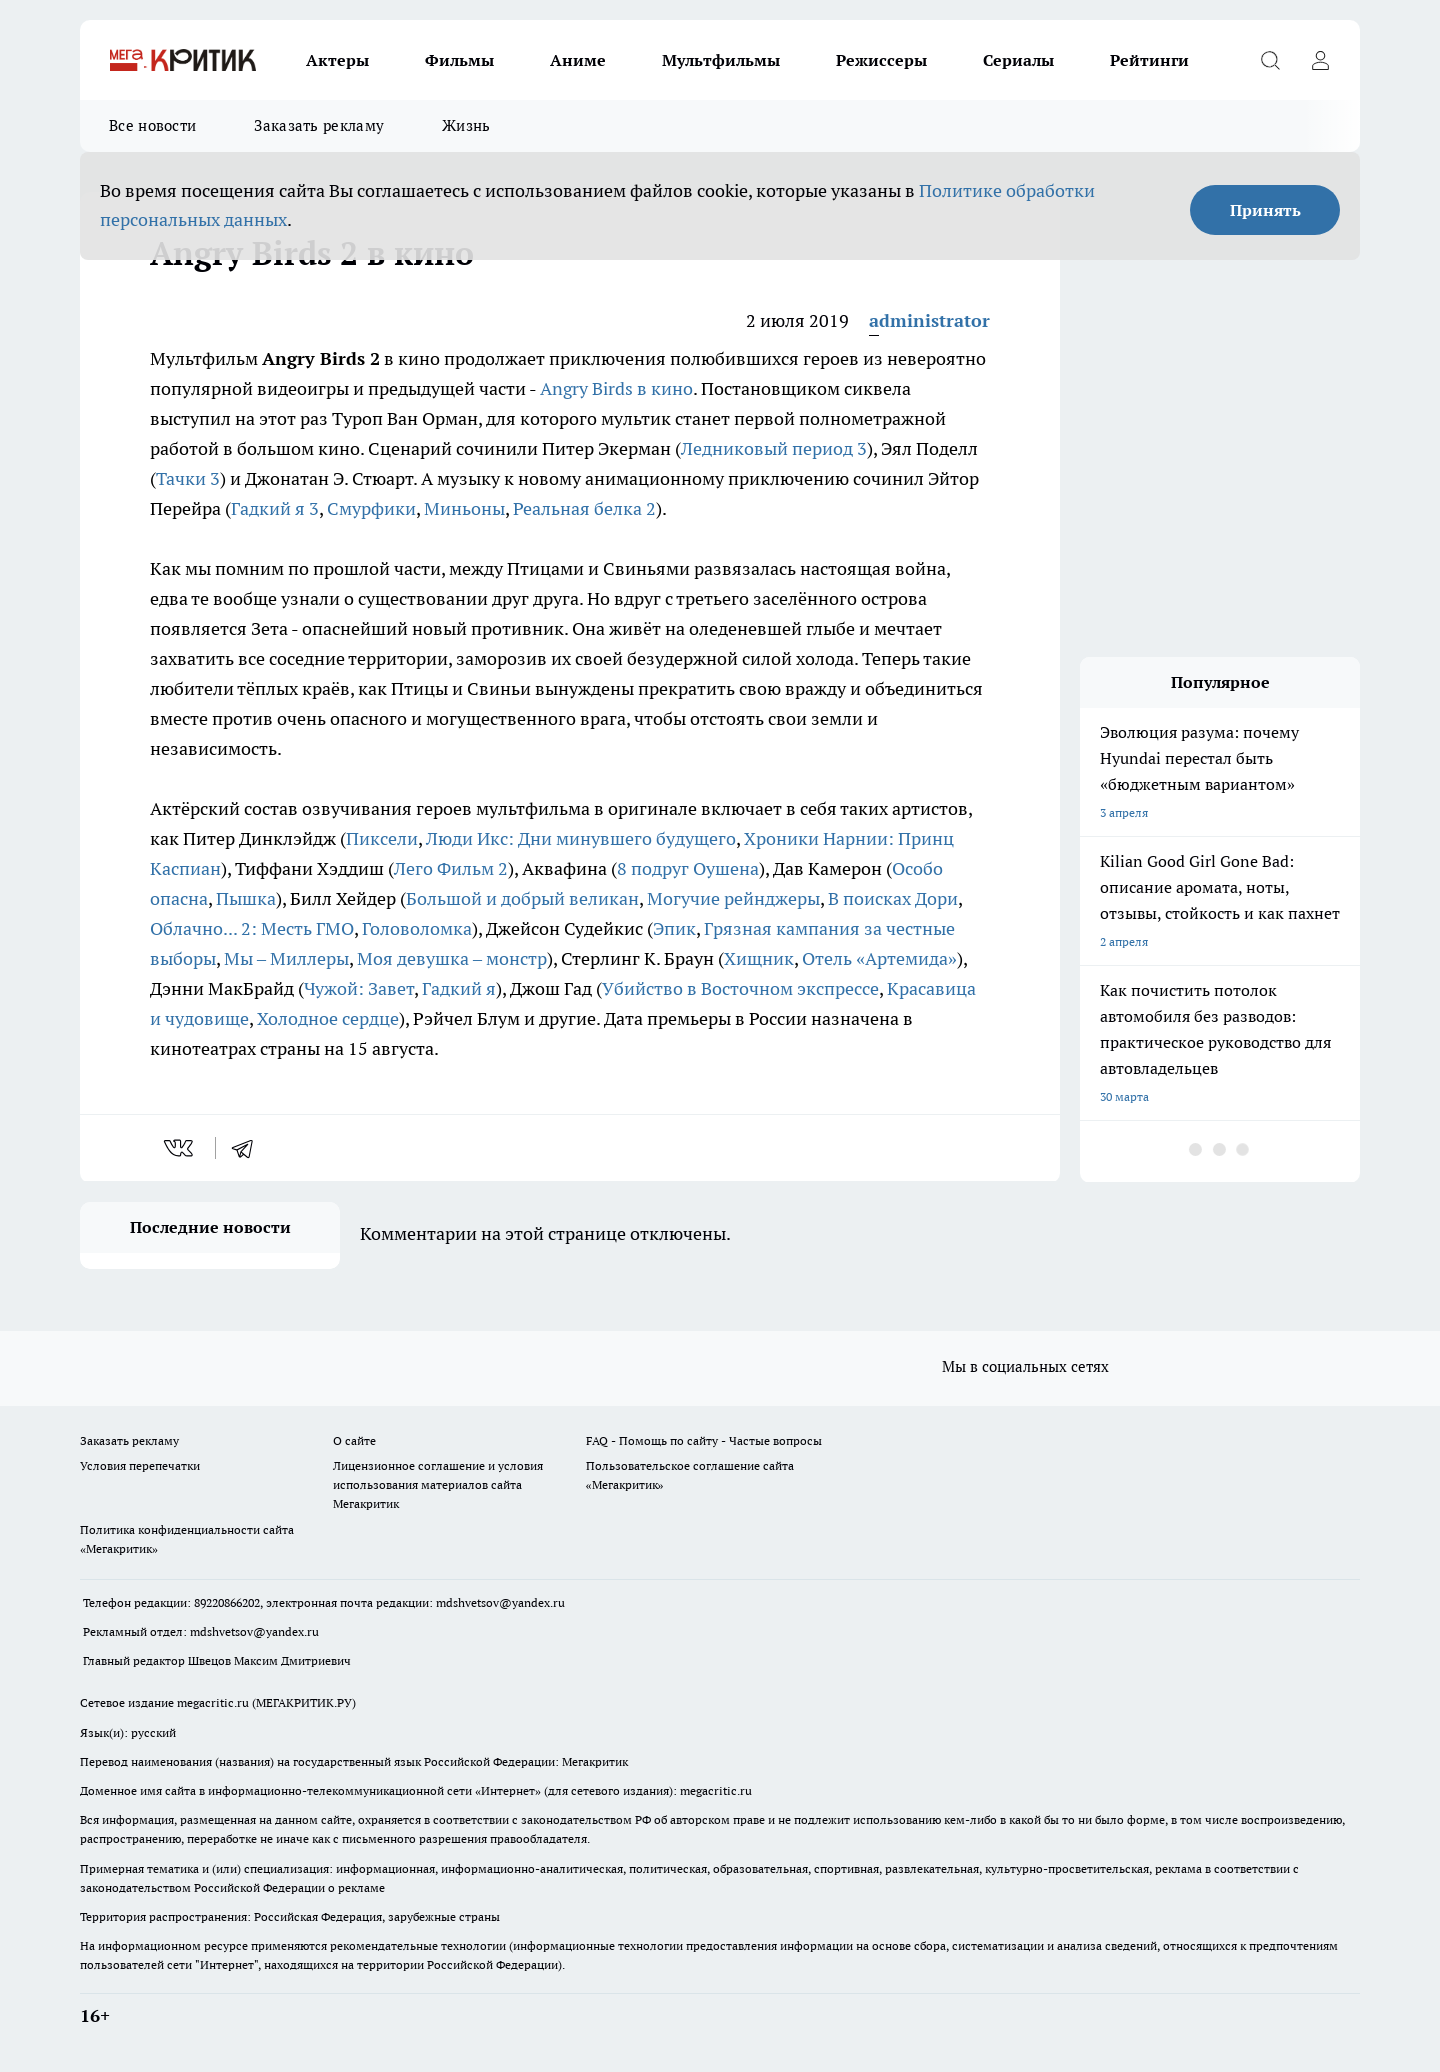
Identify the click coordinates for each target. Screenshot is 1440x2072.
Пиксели (382, 838)
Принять (1265, 210)
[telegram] (249, 1148)
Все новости (152, 125)
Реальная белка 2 (584, 508)
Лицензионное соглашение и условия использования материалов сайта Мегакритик (438, 1484)
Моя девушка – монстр (452, 958)
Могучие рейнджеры (733, 898)
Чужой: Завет (359, 988)
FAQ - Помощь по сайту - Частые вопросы (704, 1440)
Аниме (578, 60)
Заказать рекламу (319, 125)
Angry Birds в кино (616, 388)
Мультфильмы (721, 60)
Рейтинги (1149, 60)
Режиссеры (881, 60)
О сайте (354, 1440)
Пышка (246, 898)
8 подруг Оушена (688, 868)
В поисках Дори (893, 898)
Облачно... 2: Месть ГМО (252, 928)
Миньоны (464, 508)
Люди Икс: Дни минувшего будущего (581, 838)
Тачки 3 (188, 478)
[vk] (180, 1148)
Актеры (337, 60)
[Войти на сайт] (1320, 60)
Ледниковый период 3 (774, 448)
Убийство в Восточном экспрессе (740, 988)
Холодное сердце (328, 1018)
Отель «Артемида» (879, 958)
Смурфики (371, 508)
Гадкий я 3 (275, 508)
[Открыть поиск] (1270, 60)
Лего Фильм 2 (451, 868)
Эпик (674, 928)
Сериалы (1018, 60)
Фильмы (459, 60)
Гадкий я (459, 988)
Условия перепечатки (140, 1465)
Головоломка (417, 928)
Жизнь (466, 125)
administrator (929, 320)
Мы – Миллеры (286, 958)
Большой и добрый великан (522, 898)
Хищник (759, 958)
